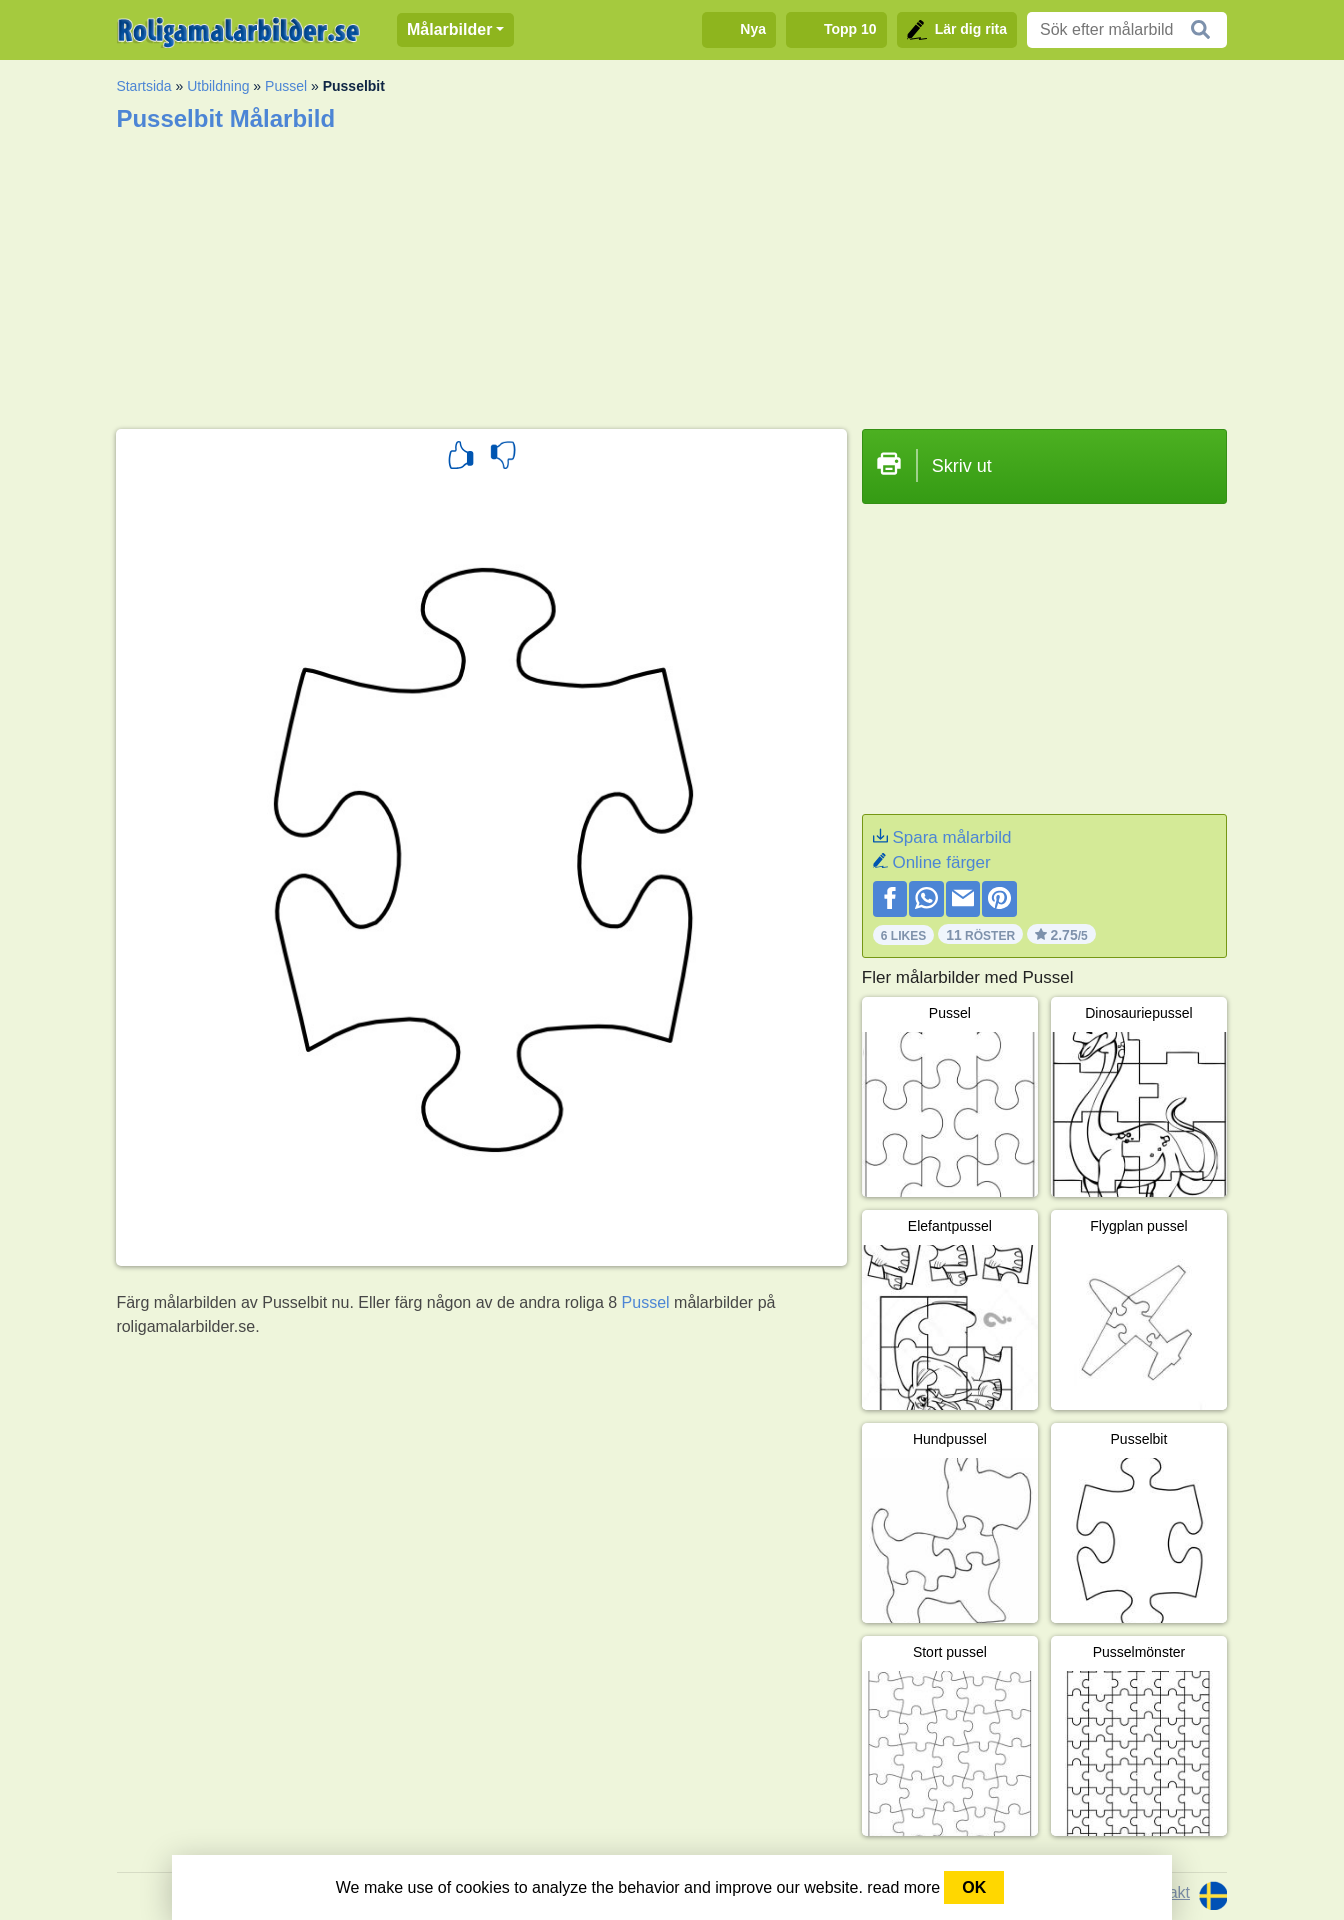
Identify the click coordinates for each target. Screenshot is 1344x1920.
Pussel (286, 86)
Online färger (941, 862)
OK (974, 1887)
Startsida (143, 86)
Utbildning (218, 86)
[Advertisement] (671, 274)
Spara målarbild (951, 837)
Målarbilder (449, 29)
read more (903, 1887)
